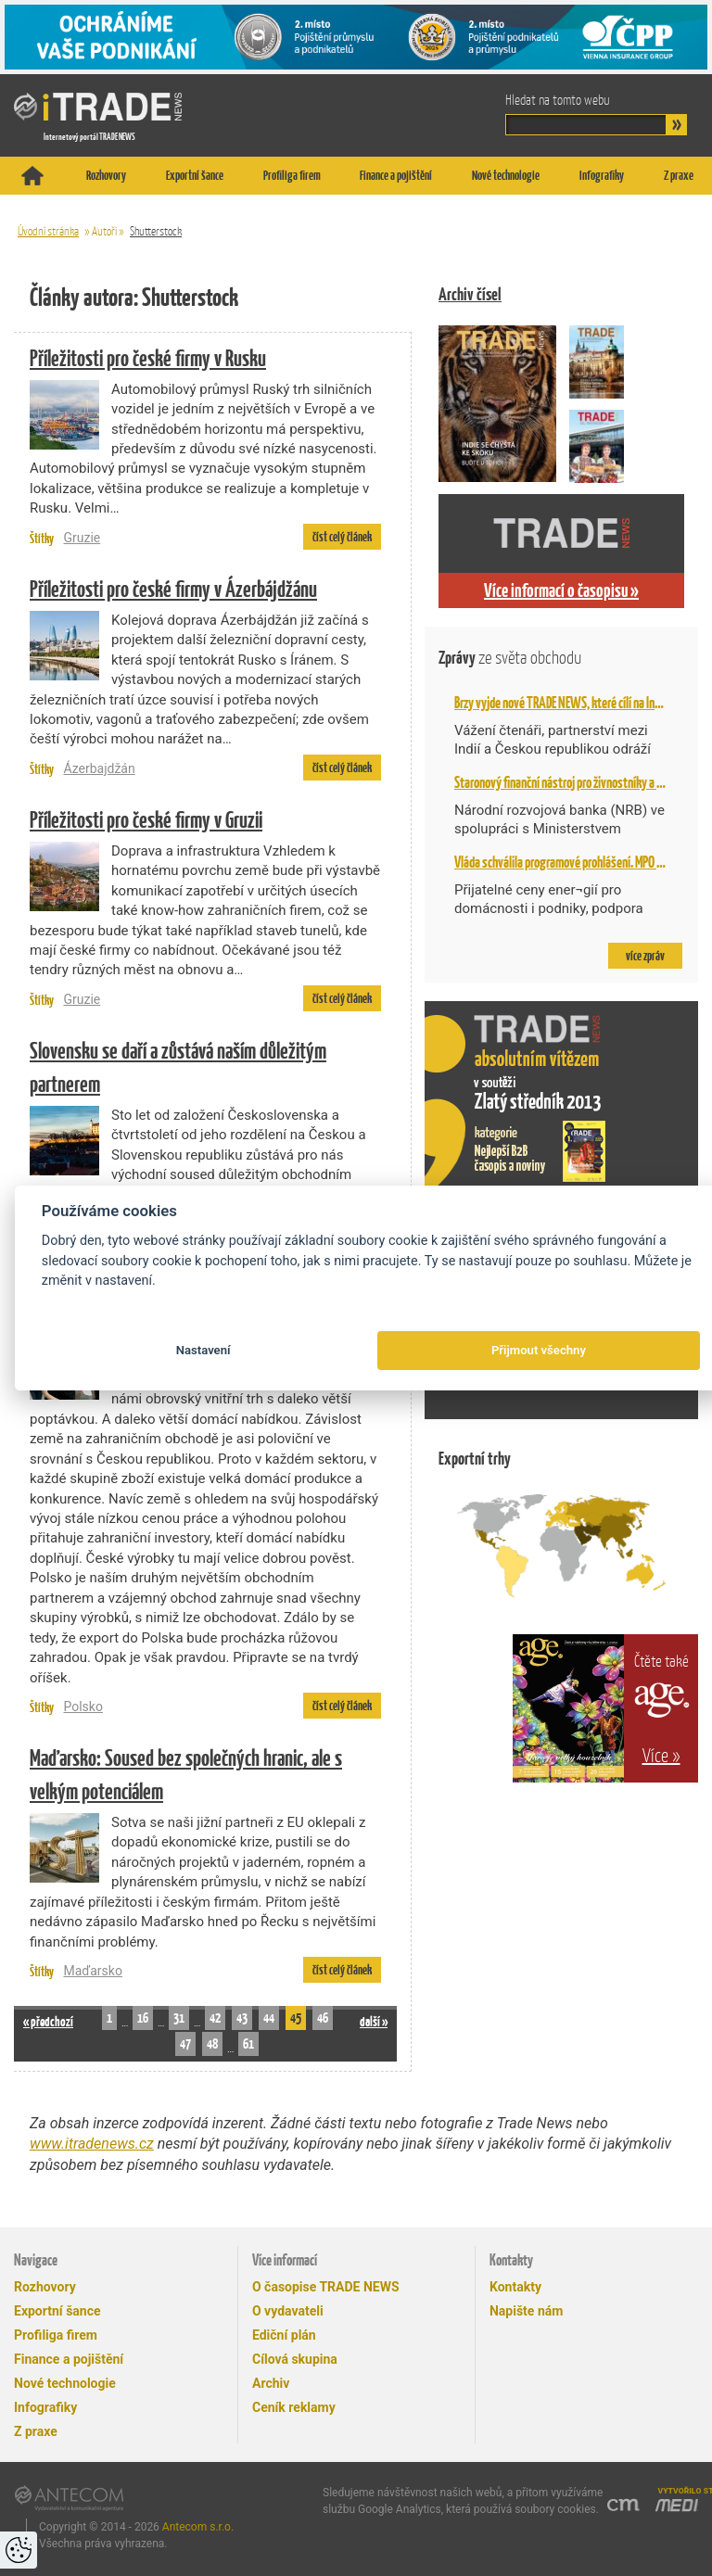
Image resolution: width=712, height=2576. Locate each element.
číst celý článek (342, 536)
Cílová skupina (294, 2359)
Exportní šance (194, 175)
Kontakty (515, 2286)
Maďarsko (92, 1970)
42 (215, 2017)
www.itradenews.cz (92, 2143)
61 (248, 2043)
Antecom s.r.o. (198, 2526)
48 (212, 2043)
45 (295, 2017)
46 (322, 2017)
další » (374, 2021)
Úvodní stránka (48, 231)
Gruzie (81, 537)
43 (242, 2017)
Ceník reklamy (294, 2407)
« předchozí (48, 2021)
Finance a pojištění (396, 175)
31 (178, 2017)
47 (185, 2043)
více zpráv (645, 955)
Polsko (82, 1706)
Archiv (270, 2383)
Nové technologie (506, 175)
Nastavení (203, 1350)
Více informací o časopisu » (561, 590)
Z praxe (678, 175)
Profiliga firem (292, 175)
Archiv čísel (470, 294)
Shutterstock (156, 231)
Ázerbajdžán (98, 768)
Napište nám (526, 2310)
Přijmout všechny (538, 1350)
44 (268, 2017)
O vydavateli (288, 2310)
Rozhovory (106, 175)
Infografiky (601, 175)
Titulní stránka (32, 176)
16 (142, 2017)
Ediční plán (284, 2335)
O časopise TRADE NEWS (326, 2286)
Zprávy (510, 657)
